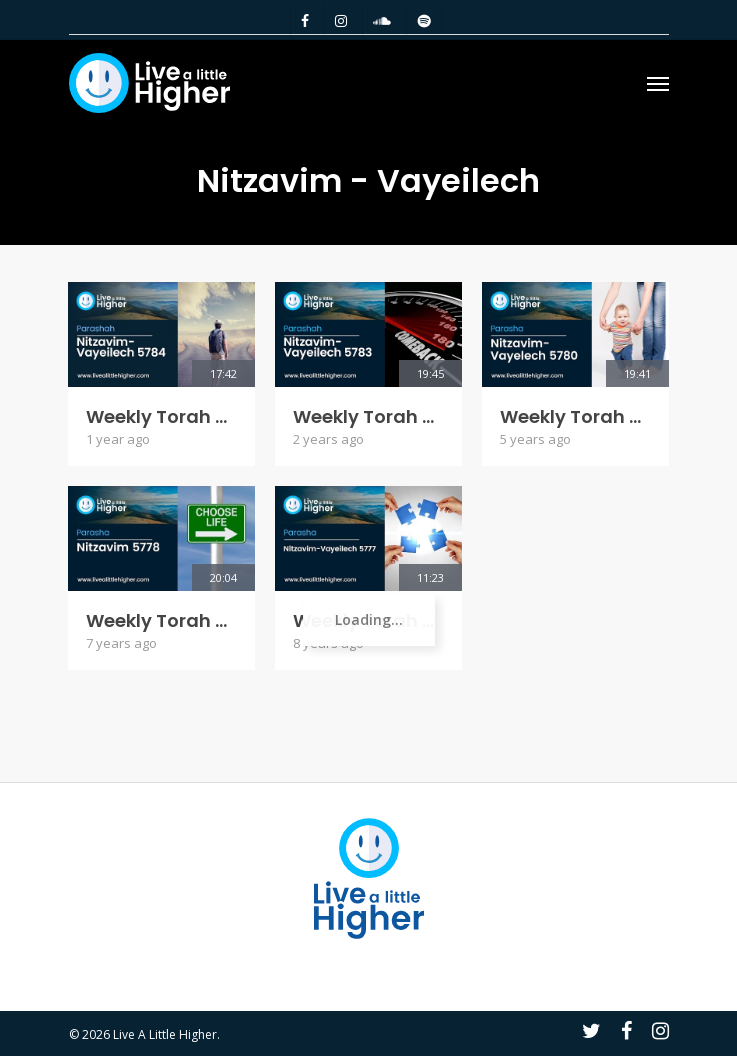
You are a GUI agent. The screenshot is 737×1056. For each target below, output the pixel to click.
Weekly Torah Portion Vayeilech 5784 (161, 417)
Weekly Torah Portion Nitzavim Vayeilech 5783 (368, 417)
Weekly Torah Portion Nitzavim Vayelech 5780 (575, 417)
